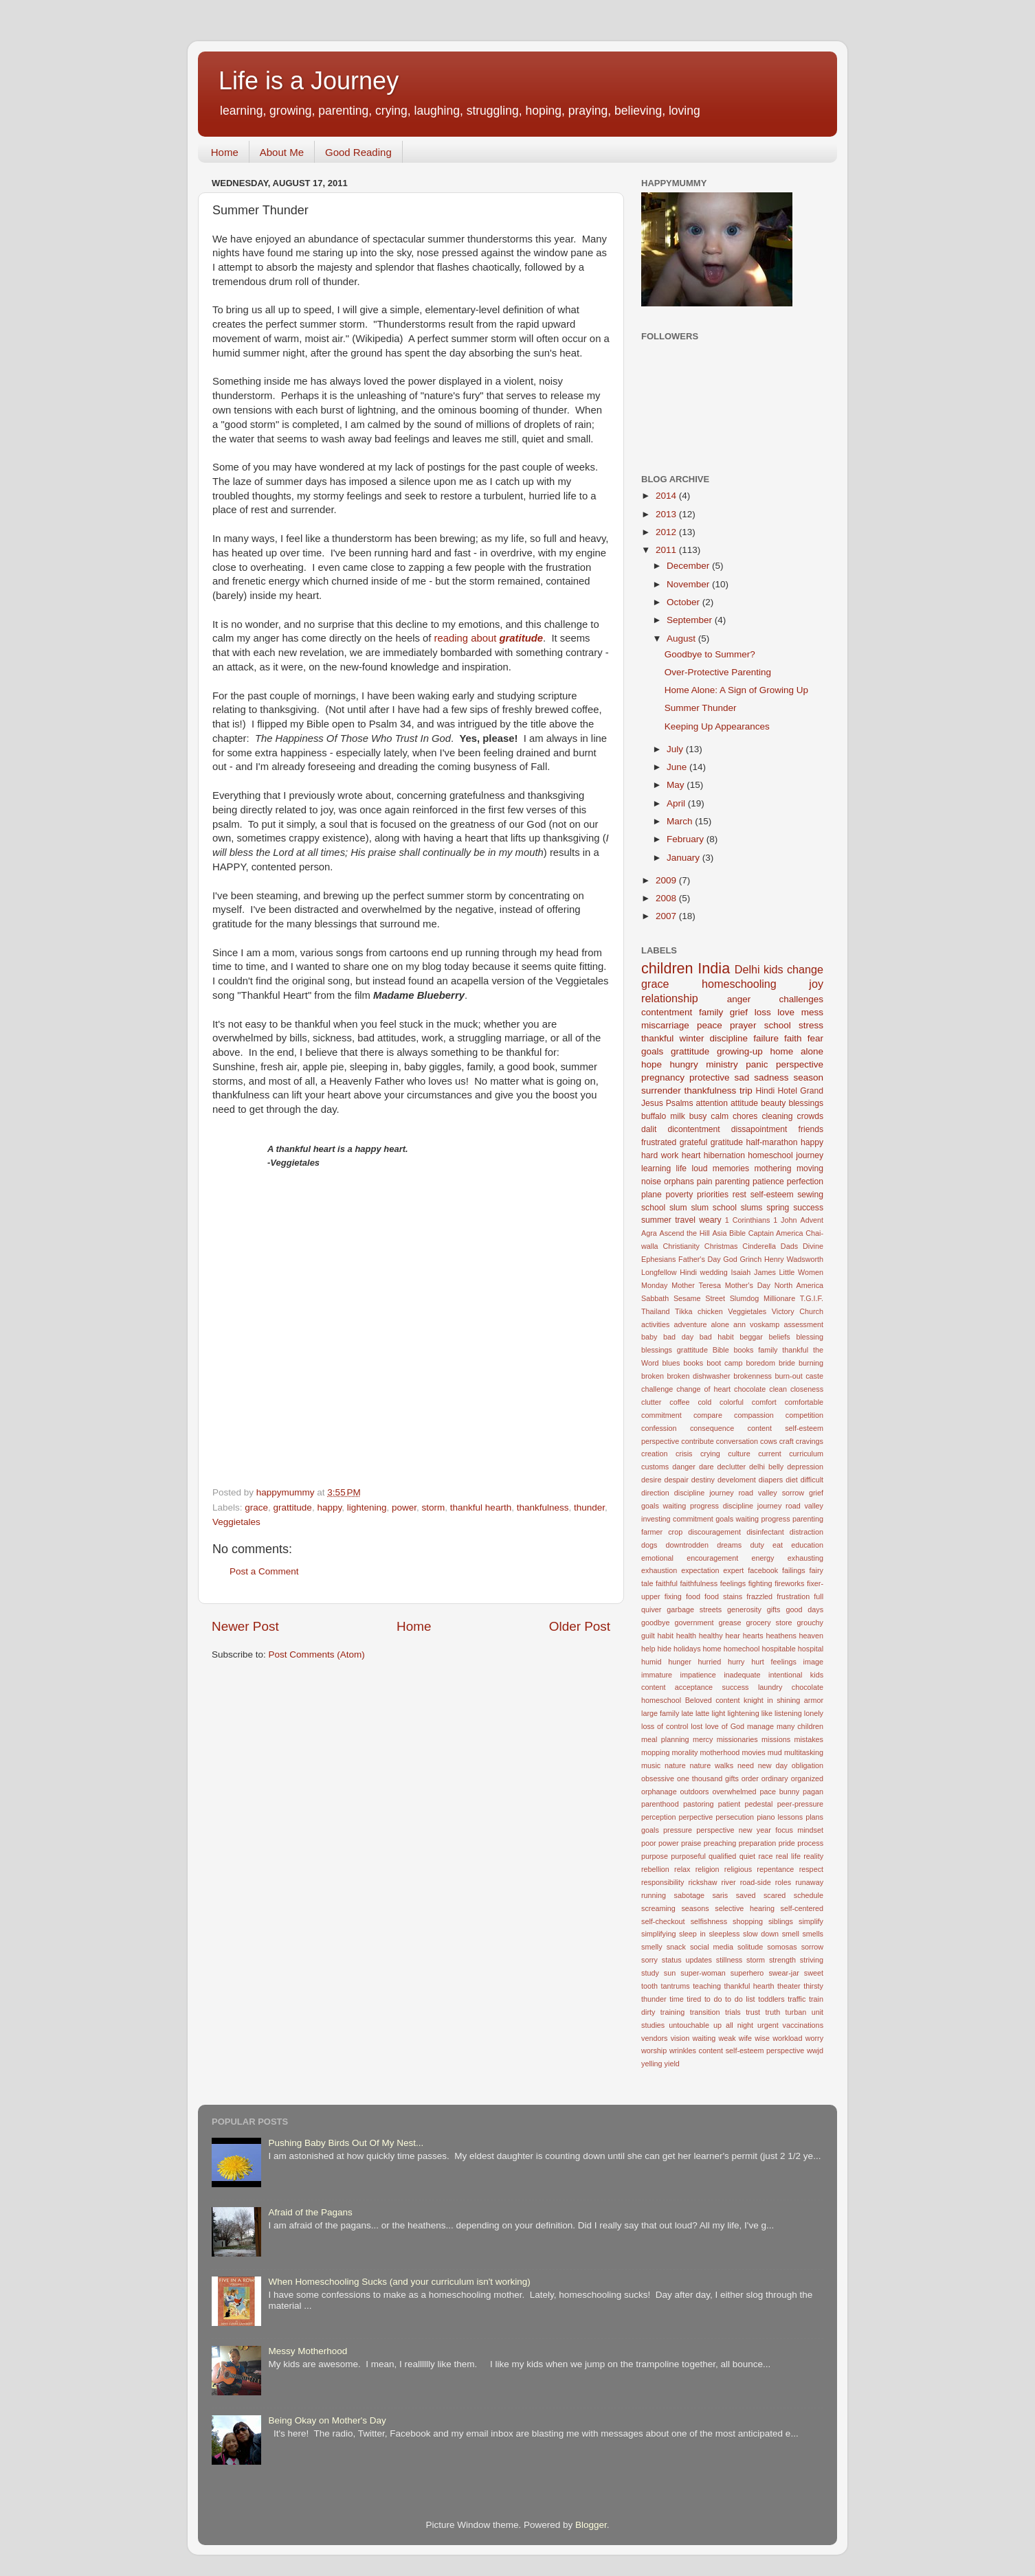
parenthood (660, 1804)
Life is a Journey (309, 81)
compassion (754, 1415)
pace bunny (779, 1791)
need (745, 1765)
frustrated (658, 1142)
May (677, 785)
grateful (694, 1142)
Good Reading (358, 152)
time (676, 1999)
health (686, 1635)
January (684, 857)
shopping (748, 1921)
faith (793, 1038)
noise (651, 1181)
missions (775, 1739)
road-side (755, 1882)
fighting (760, 1583)
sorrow (812, 1947)
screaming (658, 1908)
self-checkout (663, 1921)
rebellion (655, 1869)
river (729, 1882)
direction (655, 1493)
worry (814, 2038)
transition (705, 2012)
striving (811, 1960)
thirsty (813, 1986)
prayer (743, 1025)
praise (691, 1843)
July (676, 749)
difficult (812, 1480)
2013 (667, 514)
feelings (733, 1583)
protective (709, 1077)
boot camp (724, 1363)
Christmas (721, 1246)
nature (675, 1765)
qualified (722, 1856)
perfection (805, 1181)
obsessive (657, 1778)
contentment (666, 1012)
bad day (678, 1337)
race (765, 1856)
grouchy (810, 1622)
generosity (744, 1609)
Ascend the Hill (684, 1233)
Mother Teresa (696, 1285)
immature (656, 1675)
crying (710, 1453)
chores (745, 1116)
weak (726, 2038)
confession (659, 1428)
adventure (690, 1324)
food (693, 1596)
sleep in (692, 1934)
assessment (803, 1324)
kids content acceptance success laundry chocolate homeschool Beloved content (732, 1688)
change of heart (703, 1389)
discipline (729, 1038)
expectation (700, 1570)
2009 (667, 880)
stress (811, 1025)
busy (698, 1116)
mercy (703, 1739)
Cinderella (759, 1246)
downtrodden (687, 1545)
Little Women (801, 1272)
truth (773, 2012)
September (691, 620)
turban (796, 2012)
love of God (724, 1726)
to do (713, 1999)
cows (768, 1441)
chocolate (750, 1389)
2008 (667, 898)
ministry (722, 1064)
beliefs (779, 1337)
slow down (761, 1934)
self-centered (802, 1908)
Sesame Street (699, 1298)
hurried (710, 1662)
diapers (771, 1480)
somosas (782, 1947)
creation (654, 1453)
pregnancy (663, 1077)
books (693, 1363)
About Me (282, 152)
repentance (775, 1869)
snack (676, 1947)
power (404, 1507)
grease (730, 1622)
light (718, 1713)
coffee (679, 1402)
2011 (667, 550)
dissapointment (759, 1129)
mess (812, 1012)
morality (685, 1752)
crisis (684, 1453)
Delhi (747, 969)
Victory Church (797, 1311)
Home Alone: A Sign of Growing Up (736, 690)
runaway (809, 1882)
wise (762, 2038)
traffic (796, 1999)
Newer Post (245, 1626)
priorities (712, 1194)
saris (720, 1895)
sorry (649, 1960)
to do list (740, 1999)
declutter (731, 1466)
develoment (736, 1480)
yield (672, 2063)
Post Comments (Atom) (317, 1654)
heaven (811, 1635)
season (808, 1077)
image (813, 1662)
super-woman (702, 1973)
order (750, 1778)
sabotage (689, 1895)
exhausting (805, 1558)
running (653, 1895)
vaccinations (803, 2025)
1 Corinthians (747, 1220)
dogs (649, 1545)
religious (738, 1869)
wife (745, 2038)
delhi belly (766, 1466)
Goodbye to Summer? (710, 654)
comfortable (804, 1402)
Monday (654, 1285)
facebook (763, 1570)
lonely (813, 1713)
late (687, 1713)
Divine (813, 1246)
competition (804, 1415)
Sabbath (655, 1298)
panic (757, 1064)
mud (775, 1752)
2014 (667, 495)
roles (783, 1882)
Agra (649, 1233)
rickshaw (703, 1882)
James (765, 1272)
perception (658, 1817)
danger (683, 1466)
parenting (732, 1181)
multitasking (803, 1752)
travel (685, 1220)
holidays (687, 1649)
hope (651, 1064)
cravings (809, 1441)
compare (707, 1415)
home (712, 1649)
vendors (654, 2038)
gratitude (727, 1142)
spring (777, 1207)
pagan (813, 1791)
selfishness (709, 1921)
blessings (805, 1103)
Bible (737, 1233)
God (730, 1259)
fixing (673, 1596)
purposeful (688, 1856)
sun (670, 1973)
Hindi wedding (704, 1272)
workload (787, 2038)
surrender (661, 1090)
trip (746, 1090)
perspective (799, 1064)
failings (793, 1570)
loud (699, 1168)
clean (778, 1389)
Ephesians (658, 1259)
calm (719, 1116)
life (681, 1168)
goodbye (655, 1622)
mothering (773, 1168)
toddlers (771, 1999)
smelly (652, 1947)
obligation (807, 1765)
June (678, 767)
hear (732, 1635)
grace (256, 1507)
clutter (651, 1402)
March (681, 821)
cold (704, 1402)
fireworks (789, 1583)
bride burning (801, 1363)
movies (753, 1752)
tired (694, 1999)
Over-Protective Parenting (718, 672)
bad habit (717, 1337)
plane (651, 1194)
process (810, 1843)
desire (651, 1480)
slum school (714, 1207)
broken (652, 1376)
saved (746, 1895)
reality (813, 1856)
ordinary (774, 1778)
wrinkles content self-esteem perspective (736, 2050)
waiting (704, 2038)
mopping (655, 1752)
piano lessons (780, 1817)
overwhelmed (734, 1791)
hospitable (779, 1649)
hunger (679, 1662)
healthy (711, 1635)
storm (433, 1507)
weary (710, 1220)
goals (652, 1051)
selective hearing (745, 1908)
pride (787, 1843)
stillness (729, 1960)
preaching (720, 1843)
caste (814, 1376)
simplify (811, 1921)
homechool (742, 1649)
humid (651, 1662)
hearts (753, 1635)
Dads (789, 1246)
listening (788, 1713)
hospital (810, 1649)
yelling (652, 2063)
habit (666, 1635)
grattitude (293, 1507)
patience (768, 1181)
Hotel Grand (800, 1091)
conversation (737, 1441)
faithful (667, 1583)
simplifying (658, 1934)
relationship (669, 998)
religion (707, 1869)
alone (720, 1324)
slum (678, 1207)
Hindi (765, 1091)
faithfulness (699, 1583)
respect (811, 1869)
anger (739, 999)
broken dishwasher (699, 1376)
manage (760, 1726)
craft (786, 1441)
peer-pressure (800, 1804)
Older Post (579, 1626)
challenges (801, 999)
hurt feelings (774, 1662)
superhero (747, 1973)
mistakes (808, 1739)
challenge (657, 1389)
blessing (809, 1337)
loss (763, 1012)
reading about (487, 638)
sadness (771, 1077)
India (714, 968)
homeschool (770, 1155)
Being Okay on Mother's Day (327, 2420)
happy (329, 1507)
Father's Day (699, 1259)
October (684, 602)
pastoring (698, 1804)
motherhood (720, 1752)
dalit (648, 1129)
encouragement (712, 1558)
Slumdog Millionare (762, 1298)
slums (752, 1207)
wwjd (815, 2050)
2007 (667, 916)
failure (766, 1038)
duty (757, 1545)
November (689, 584)
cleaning (776, 1116)
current (769, 1453)
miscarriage (665, 1025)
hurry (736, 1662)
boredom (760, 1363)
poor (648, 1843)
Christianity (681, 1246)
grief (739, 1012)
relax (682, 1869)
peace (709, 1025)
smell (790, 1934)
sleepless (724, 1934)
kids (773, 969)
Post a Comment (264, 1571)
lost (696, 1726)
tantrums (675, 1986)
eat (777, 1545)
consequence (712, 1428)
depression (805, 1466)
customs (655, 1466)
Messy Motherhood (307, 2351)
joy (816, 984)
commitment (661, 1415)
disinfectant (765, 1532)
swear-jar (783, 1973)
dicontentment (693, 1129)
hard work (659, 1155)
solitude (750, 1947)
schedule (808, 1895)
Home (224, 152)
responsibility (662, 1882)
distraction (806, 1532)
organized (807, 1778)
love (785, 1012)
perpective (695, 1817)
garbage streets (694, 1609)
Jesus (652, 1103)
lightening (367, 1507)
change (805, 969)
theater (789, 1986)
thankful (657, 1038)
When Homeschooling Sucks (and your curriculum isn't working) (399, 2281)
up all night (733, 2025)
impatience (697, 1675)
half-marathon (772, 1142)
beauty (773, 1103)
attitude (744, 1103)
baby (649, 1337)
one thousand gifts (708, 1778)
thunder (589, 1507)
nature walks (711, 1765)
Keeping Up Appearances (717, 726)
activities (655, 1324)
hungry (684, 1064)
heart (691, 1155)
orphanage (659, 1791)
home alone (796, 1051)
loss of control (664, 1726)
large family (660, 1713)
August (682, 638)
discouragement (714, 1532)
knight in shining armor (783, 1700)
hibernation (724, 1155)
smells (812, 1934)
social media (711, 1947)
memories (731, 1168)
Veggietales (236, 1522)
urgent (768, 2025)
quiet (747, 1856)
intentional (785, 1675)
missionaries (737, 1739)
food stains (723, 1596)
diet (791, 1480)
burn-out (788, 1376)
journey (809, 1155)
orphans (679, 1181)
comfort (764, 1402)
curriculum (806, 1453)
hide (664, 1649)
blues (671, 1363)
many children (800, 1726)
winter (691, 1038)
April (677, 803)
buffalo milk (663, 1116)
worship (654, 2050)
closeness (806, 1389)
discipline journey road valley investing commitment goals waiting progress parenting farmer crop (732, 1519)
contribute (697, 1441)
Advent (811, 1220)
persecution (734, 1817)
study (650, 1973)
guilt (648, 1635)
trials (733, 2012)
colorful (732, 1402)
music (650, 1765)
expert (733, 1570)
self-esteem (772, 1194)
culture (739, 1453)
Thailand (655, 1311)
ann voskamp (756, 1324)
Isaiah (741, 1272)
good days (804, 1609)
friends (811, 1129)
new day (773, 1765)
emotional (657, 1558)
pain (705, 1181)
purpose (654, 1856)
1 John (785, 1220)
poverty (679, 1194)
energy (762, 1558)
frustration (793, 1596)
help (648, 1649)
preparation (758, 1843)
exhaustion (659, 1570)
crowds (810, 1116)
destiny (703, 1480)
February (686, 839)
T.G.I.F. (811, 1298)
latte (702, 1713)
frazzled (759, 1596)
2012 (667, 532)
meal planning (665, 1739)
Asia (719, 1233)
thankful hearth (480, 1507)
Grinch (750, 1259)
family (711, 1012)
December (689, 566)
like (766, 1713)
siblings (780, 1921)
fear (815, 1038)
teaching (707, 1986)
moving (810, 1168)
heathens (781, 1635)
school (777, 1025)
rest (739, 1194)
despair (676, 1480)
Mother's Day (747, 1285)
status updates (687, 1960)
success (808, 1207)
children (667, 968)
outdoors (694, 1791)
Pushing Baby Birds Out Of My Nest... (345, 2143)
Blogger (591, 2525)
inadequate (742, 1675)
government (693, 1622)
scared (775, 1895)
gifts (774, 1609)
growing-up (740, 1051)
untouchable (689, 2025)
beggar (751, 1337)
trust (753, 2012)
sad (741, 1077)
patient (729, 1804)
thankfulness (543, 1507)
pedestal (759, 1804)
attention (712, 1103)
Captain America (775, 1233)
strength (782, 1960)
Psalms (679, 1103)
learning (656, 1168)
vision (680, 2038)
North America (799, 1285)
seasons (695, 1908)
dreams (729, 1545)
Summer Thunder (701, 708)
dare (706, 1466)
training (672, 2012)
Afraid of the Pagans (310, 2212)
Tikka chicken (699, 1311)
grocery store (769, 1622)
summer (656, 1220)
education (807, 1545)
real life (788, 1856)
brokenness (752, 1376)
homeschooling (739, 984)
